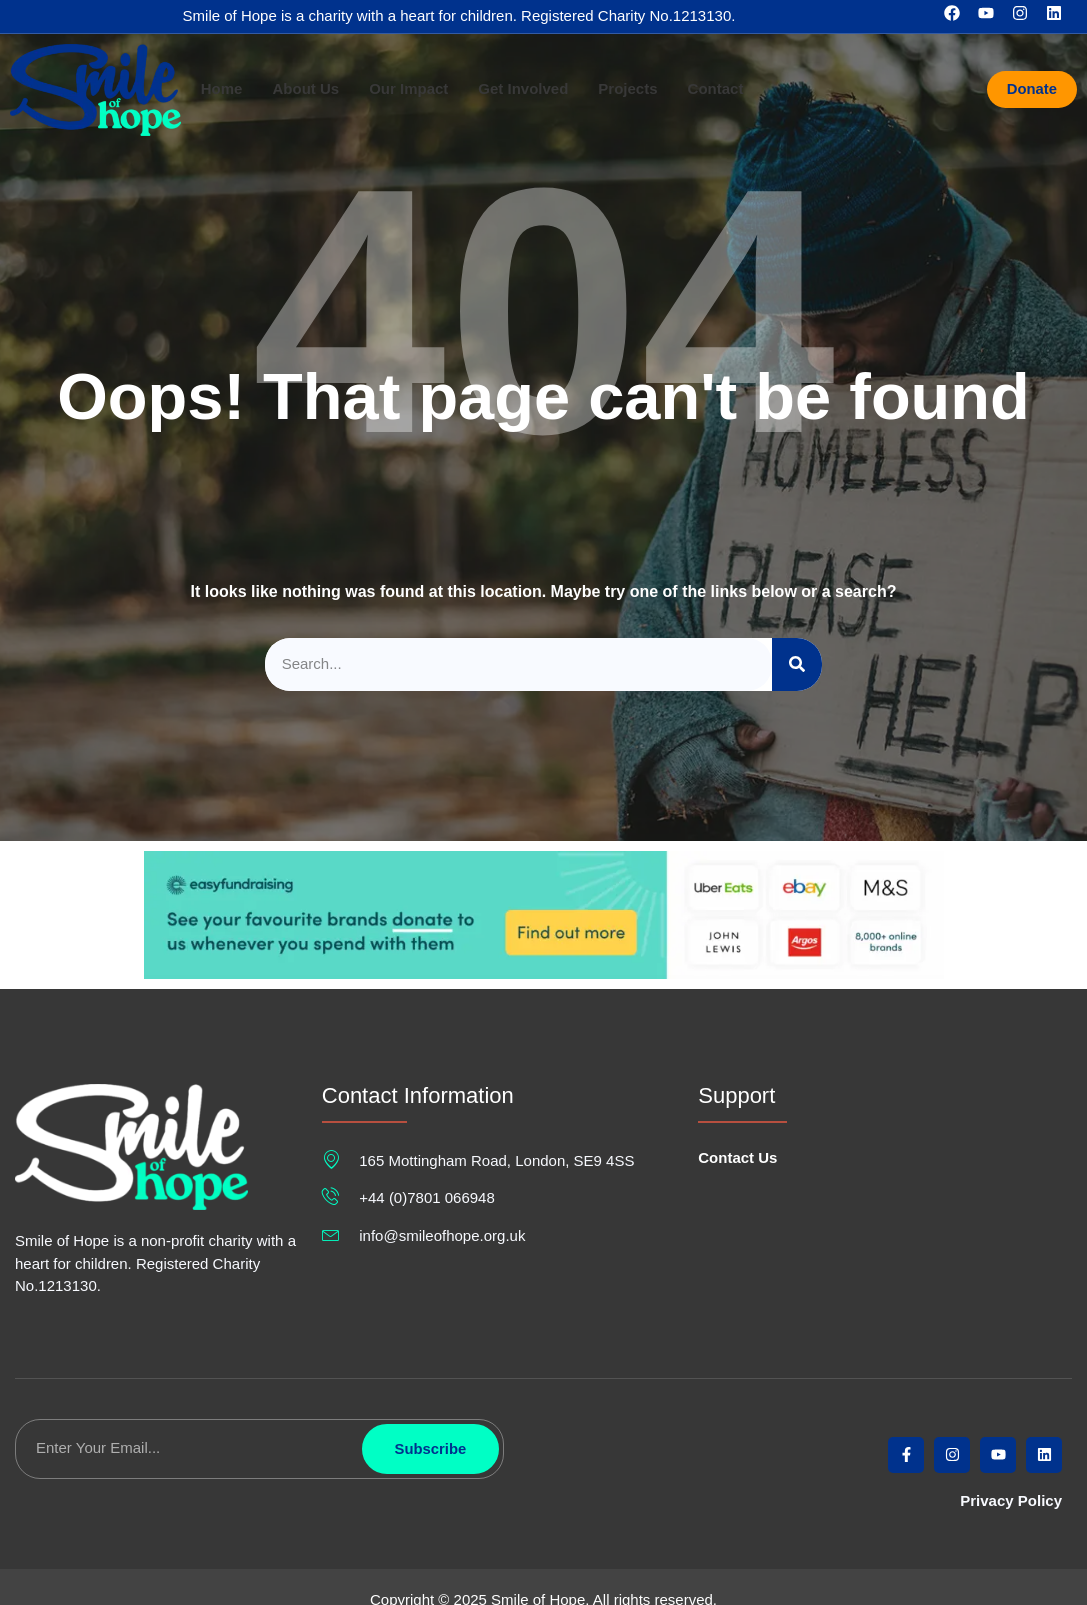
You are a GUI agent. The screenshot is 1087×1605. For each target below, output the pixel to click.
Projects (627, 89)
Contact (716, 89)
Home (222, 89)
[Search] (797, 664)
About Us (305, 89)
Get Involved (523, 89)
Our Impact (408, 89)
